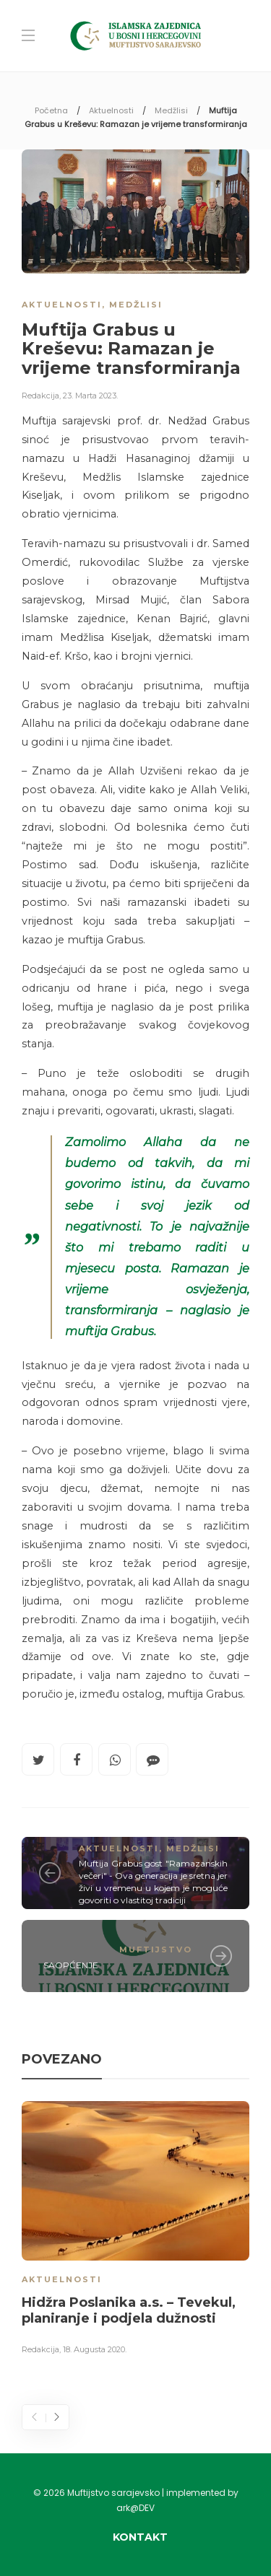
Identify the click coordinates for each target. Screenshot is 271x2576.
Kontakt (140, 2537)
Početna (51, 110)
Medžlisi (171, 110)
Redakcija (40, 395)
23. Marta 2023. (90, 395)
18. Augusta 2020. (94, 2349)
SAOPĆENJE (70, 1965)
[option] (135, 2230)
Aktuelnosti (111, 110)
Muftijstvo (155, 1949)
